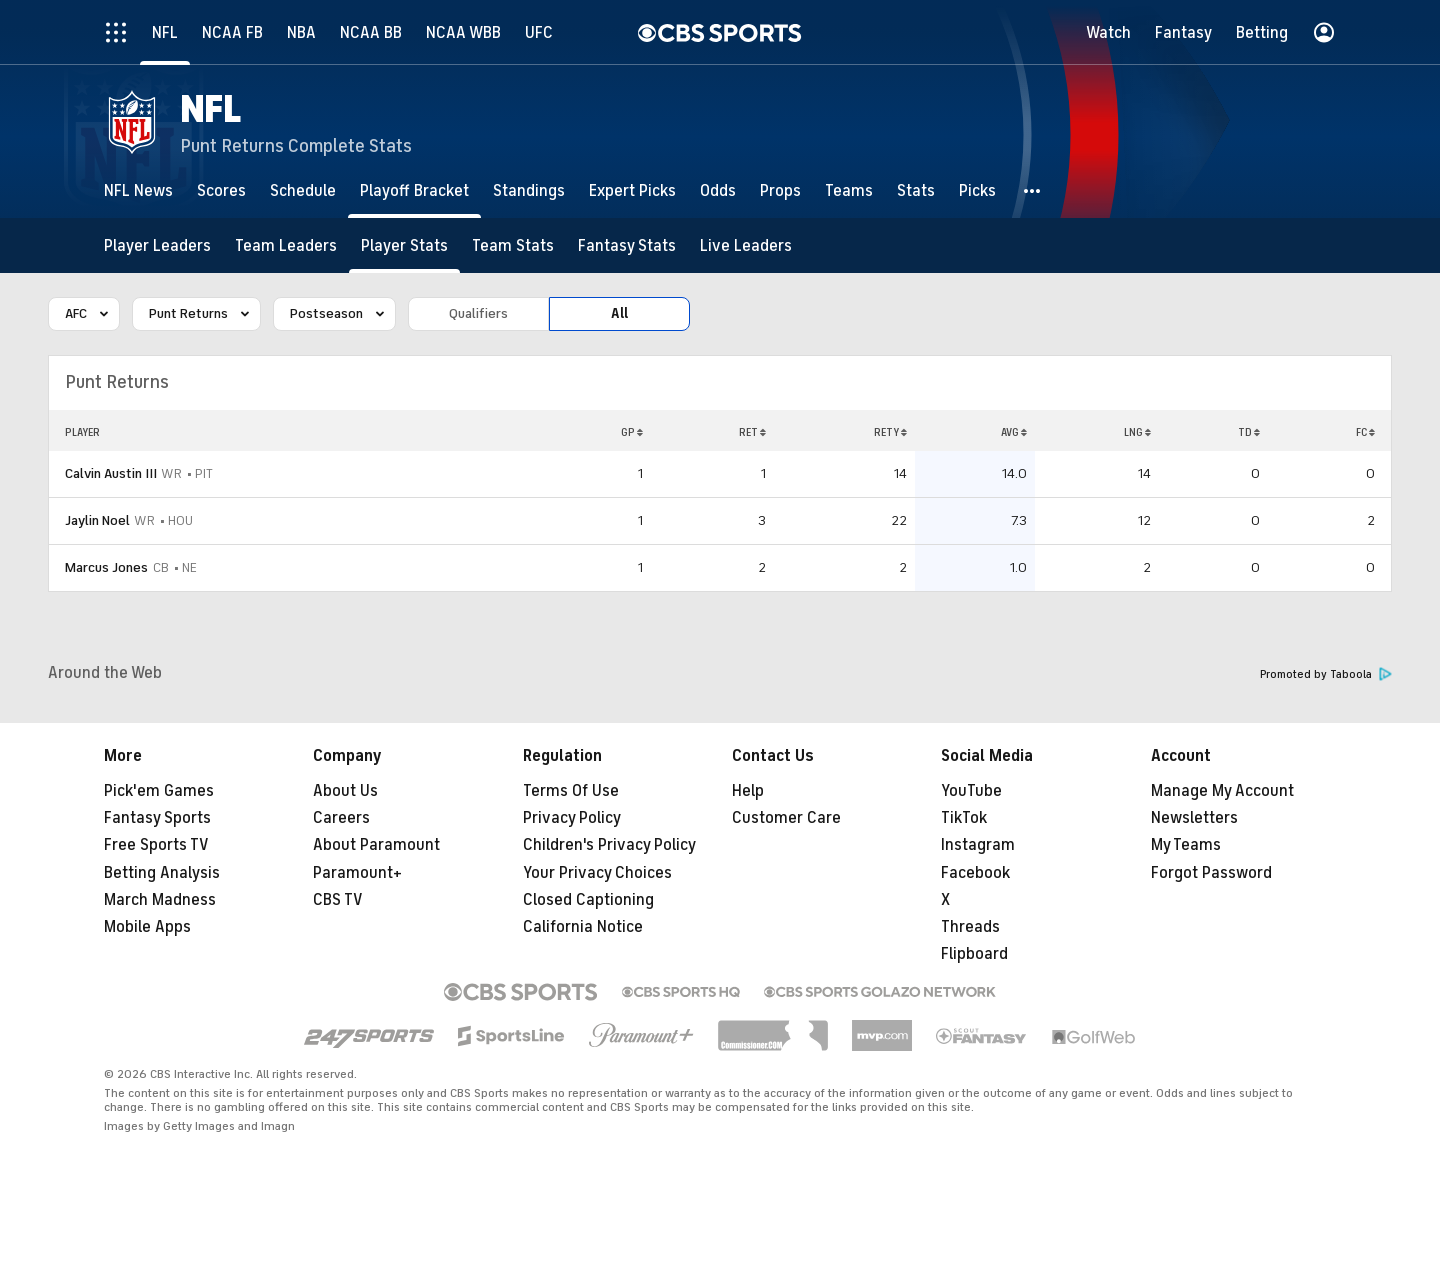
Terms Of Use (571, 791)
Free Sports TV (156, 845)
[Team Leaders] (286, 245)
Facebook (975, 873)
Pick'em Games (159, 791)
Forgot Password (1211, 873)
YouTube (971, 791)
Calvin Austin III (111, 473)
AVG (1014, 432)
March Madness (160, 900)
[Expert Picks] (632, 190)
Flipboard (974, 954)
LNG (1137, 432)
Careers (341, 818)
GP (632, 432)
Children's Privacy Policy (609, 845)
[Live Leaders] (746, 245)
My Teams (1186, 845)
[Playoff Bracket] (414, 190)
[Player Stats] (404, 245)
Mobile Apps (147, 927)
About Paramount (376, 845)
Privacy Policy (572, 818)
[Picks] (977, 190)
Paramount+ (357, 873)
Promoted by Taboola (1326, 674)
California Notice (583, 927)
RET (752, 432)
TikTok (964, 818)
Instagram (978, 845)
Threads (970, 927)
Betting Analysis (162, 873)
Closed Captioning (588, 900)
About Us (345, 791)
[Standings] (529, 190)
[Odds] (718, 190)
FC (1365, 432)
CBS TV (338, 900)
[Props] (780, 190)
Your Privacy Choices (597, 873)
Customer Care (786, 818)
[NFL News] (138, 190)
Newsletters (1194, 818)
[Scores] (221, 190)
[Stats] (916, 190)
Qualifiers (478, 313)
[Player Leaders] (157, 245)
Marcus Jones (106, 567)
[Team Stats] (513, 245)
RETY (890, 432)
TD (1249, 432)
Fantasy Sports (157, 818)
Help (748, 791)
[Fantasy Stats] (627, 245)
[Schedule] (303, 190)
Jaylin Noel (97, 520)
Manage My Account (1222, 791)
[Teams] (849, 190)
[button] (1033, 190)
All (619, 313)
